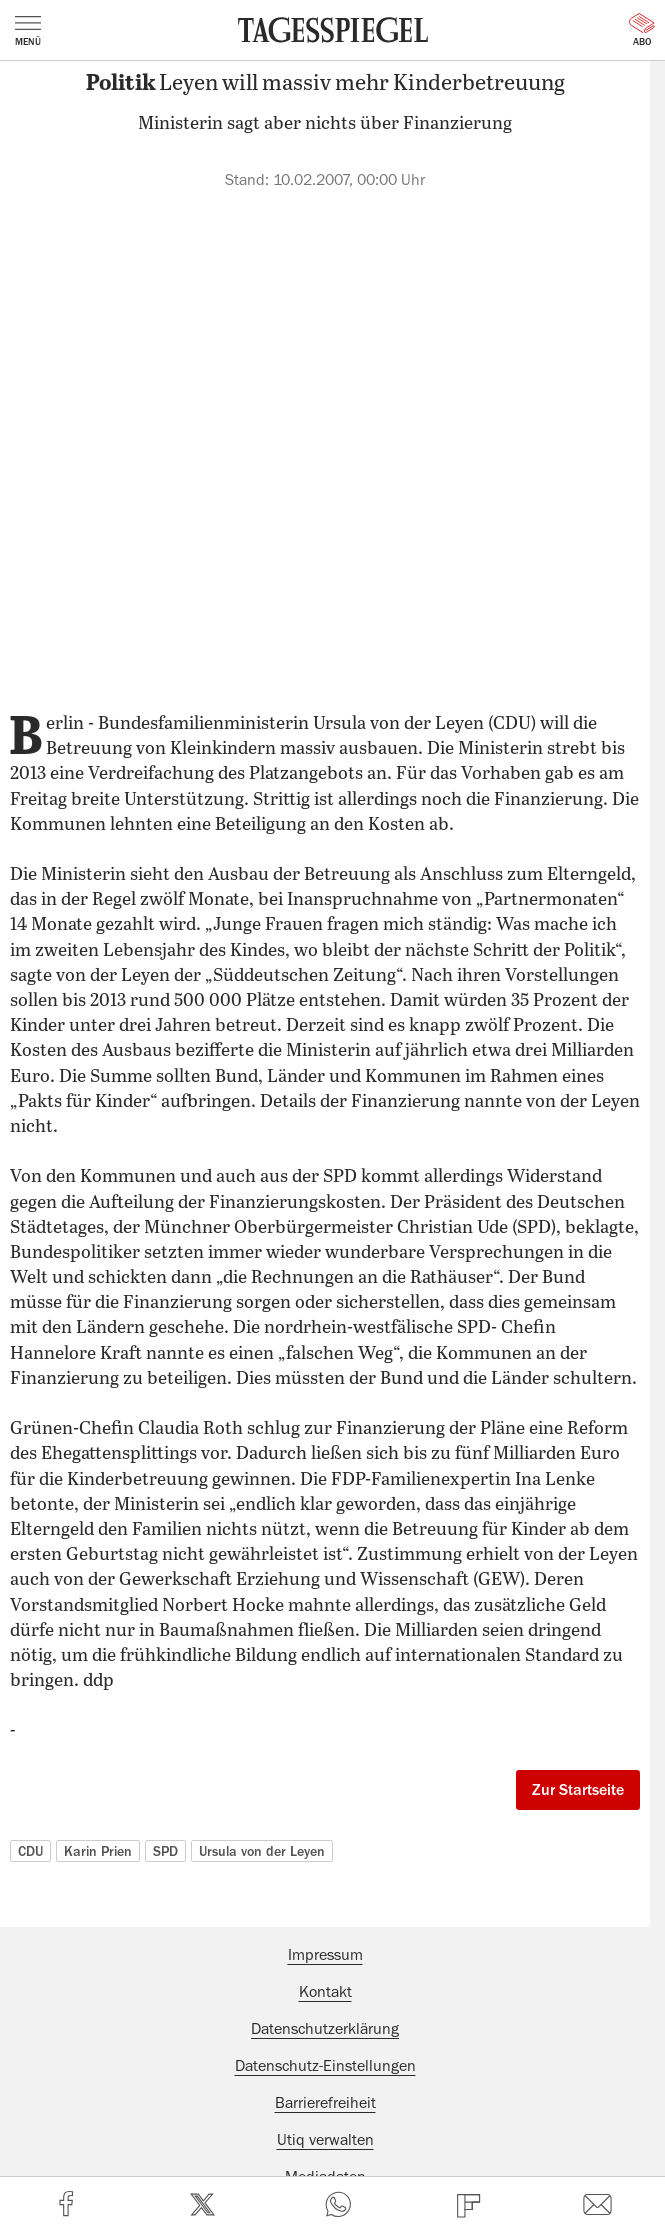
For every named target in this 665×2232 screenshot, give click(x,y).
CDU (30, 1851)
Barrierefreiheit (325, 2103)
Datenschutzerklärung (325, 2029)
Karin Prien (98, 1851)
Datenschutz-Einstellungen (325, 2066)
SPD (165, 1851)
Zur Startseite (578, 1790)
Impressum (325, 1955)
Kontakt (325, 1992)
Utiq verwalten (325, 2140)
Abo (642, 30)
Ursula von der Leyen (262, 1851)
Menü (28, 31)
